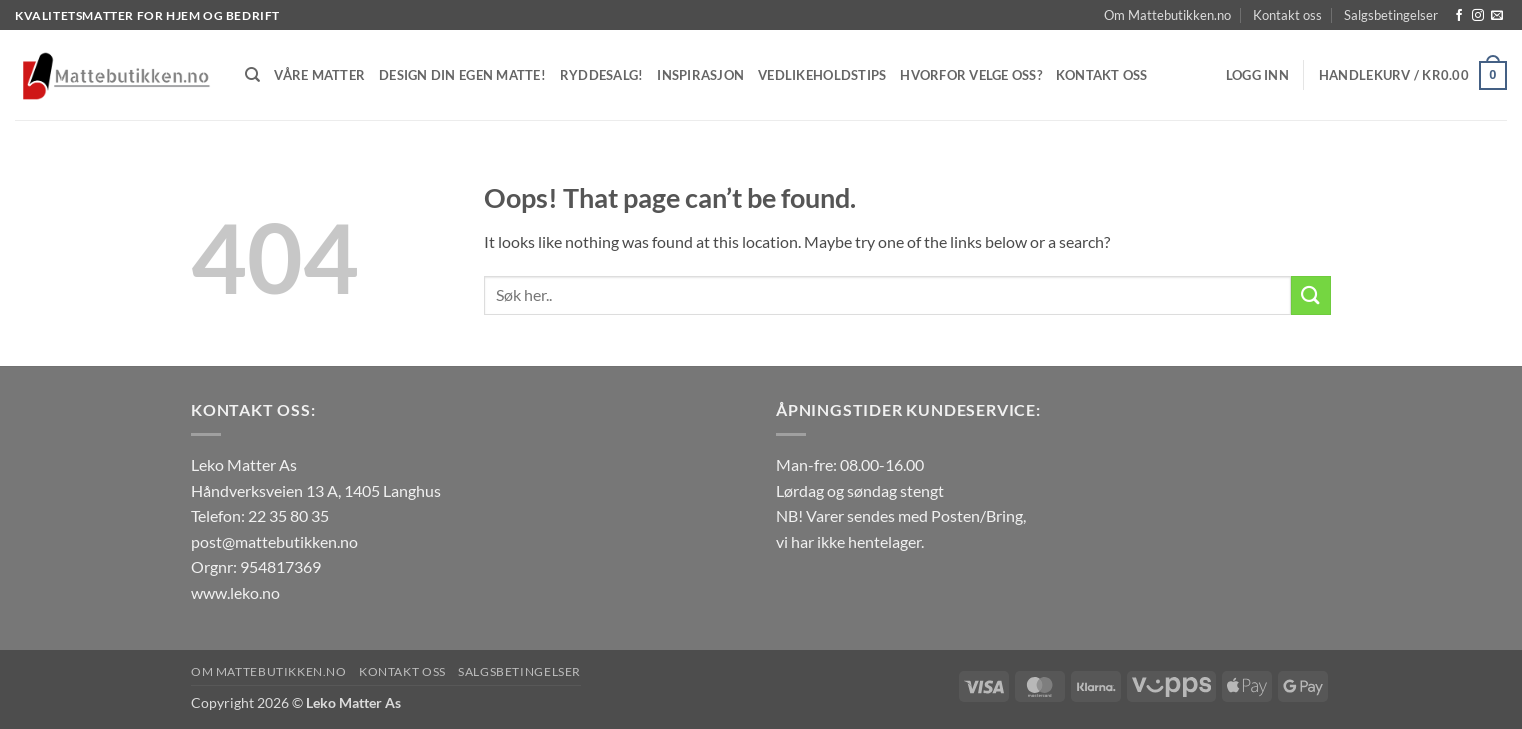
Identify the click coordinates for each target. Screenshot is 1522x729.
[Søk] (252, 75)
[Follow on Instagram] (1478, 16)
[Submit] (1311, 295)
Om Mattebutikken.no (1167, 15)
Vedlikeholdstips (822, 75)
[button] (1257, 75)
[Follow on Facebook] (1459, 16)
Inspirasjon (700, 75)
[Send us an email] (1497, 16)
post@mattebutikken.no (274, 541)
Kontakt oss (1287, 15)
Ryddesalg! (602, 75)
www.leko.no (235, 592)
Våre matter (319, 75)
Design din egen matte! (462, 75)
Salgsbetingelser (1391, 15)
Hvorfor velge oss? (971, 75)
